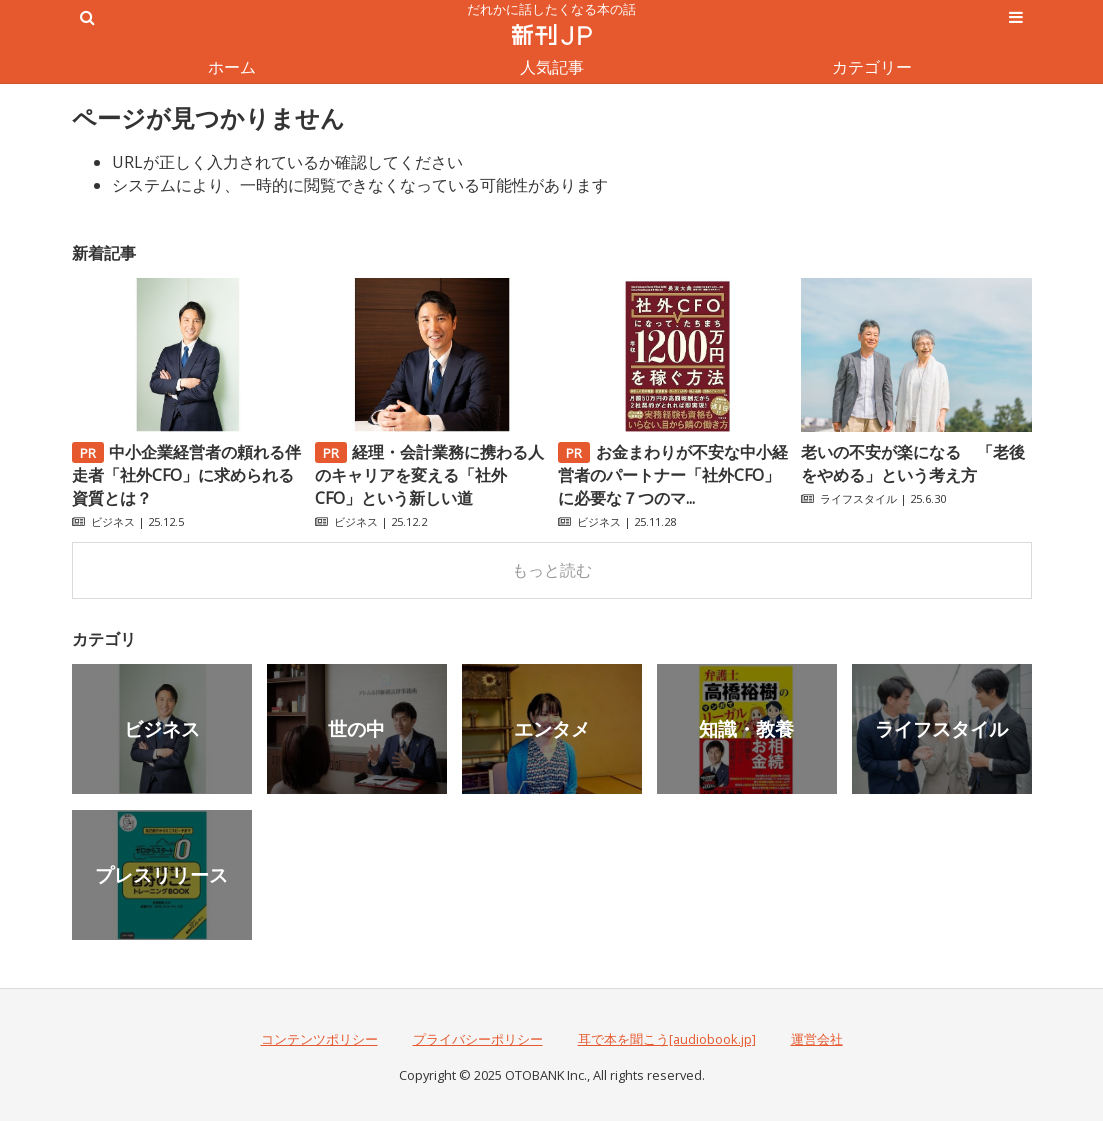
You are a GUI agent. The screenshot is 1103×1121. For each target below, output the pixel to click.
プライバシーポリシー (478, 1039)
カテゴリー (872, 67)
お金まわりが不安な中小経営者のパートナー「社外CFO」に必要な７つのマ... (673, 475)
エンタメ (552, 728)
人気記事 (552, 67)
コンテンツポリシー (319, 1039)
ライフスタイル (858, 498)
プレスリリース (161, 874)
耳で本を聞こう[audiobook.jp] (667, 1039)
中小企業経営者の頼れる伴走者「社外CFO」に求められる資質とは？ (187, 475)
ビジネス (113, 521)
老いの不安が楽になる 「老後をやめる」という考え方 (913, 463)
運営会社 (817, 1039)
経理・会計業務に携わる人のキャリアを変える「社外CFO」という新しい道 (430, 475)
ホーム (232, 67)
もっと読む (552, 570)
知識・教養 (746, 728)
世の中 (356, 728)
